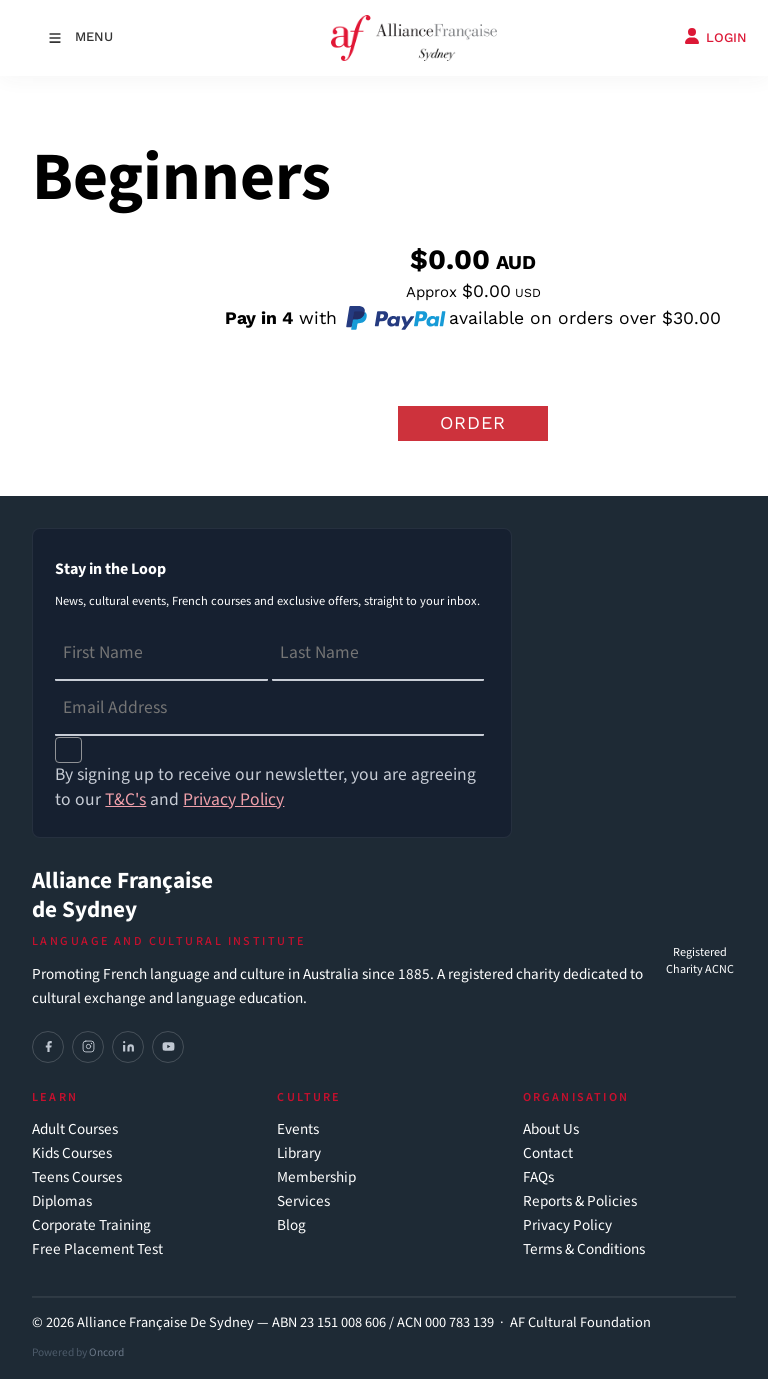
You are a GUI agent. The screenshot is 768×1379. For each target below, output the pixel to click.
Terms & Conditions (584, 1249)
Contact (548, 1153)
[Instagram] (88, 1047)
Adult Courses (75, 1129)
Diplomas (62, 1201)
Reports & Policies (580, 1201)
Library (299, 1153)
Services (303, 1201)
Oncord (106, 1352)
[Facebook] (48, 1047)
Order (473, 422)
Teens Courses (77, 1177)
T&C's (125, 799)
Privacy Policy (567, 1225)
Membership (316, 1177)
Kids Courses (72, 1153)
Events (298, 1129)
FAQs (538, 1177)
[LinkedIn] (128, 1047)
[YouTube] (168, 1047)
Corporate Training (91, 1225)
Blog (291, 1225)
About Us (551, 1129)
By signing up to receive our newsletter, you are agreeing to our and (265, 787)
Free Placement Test (97, 1249)
